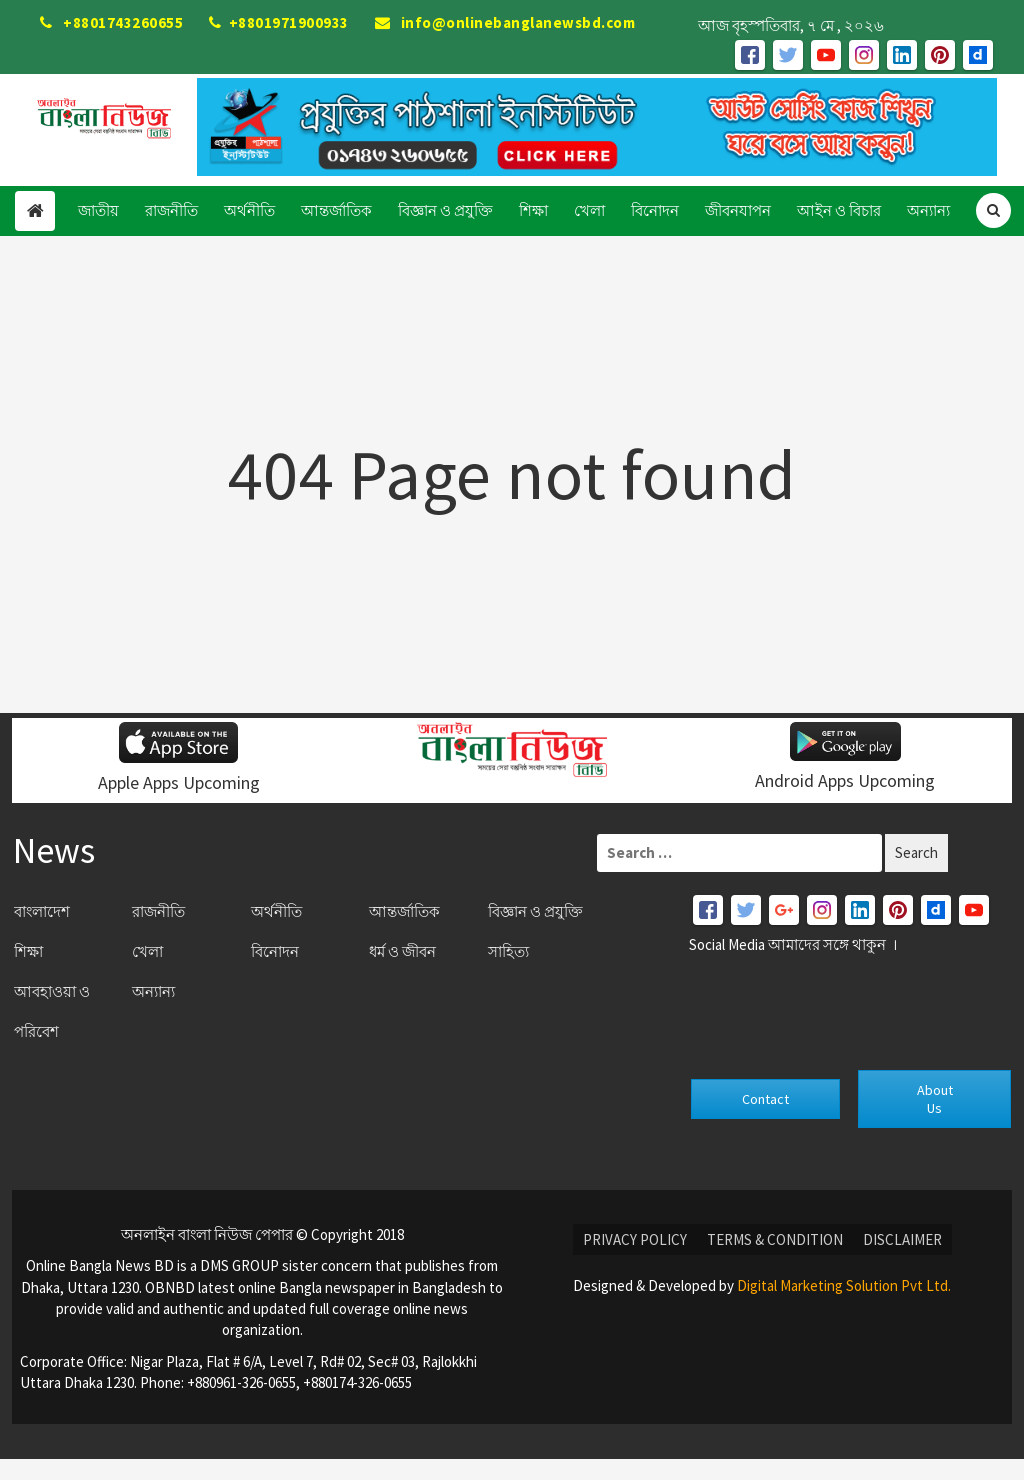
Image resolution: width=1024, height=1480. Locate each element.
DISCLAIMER (902, 1239)
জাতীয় (98, 210)
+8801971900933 (279, 22)
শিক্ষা (533, 210)
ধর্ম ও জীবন (402, 951)
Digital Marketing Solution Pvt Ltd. (844, 1285)
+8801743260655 (111, 22)
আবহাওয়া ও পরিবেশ (52, 1011)
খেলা (589, 210)
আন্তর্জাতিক (336, 210)
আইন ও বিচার (839, 210)
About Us (935, 1099)
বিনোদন (655, 210)
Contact (765, 1099)
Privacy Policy (635, 1239)
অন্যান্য (928, 210)
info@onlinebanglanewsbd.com (505, 22)
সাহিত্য (508, 951)
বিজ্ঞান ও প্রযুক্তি (445, 210)
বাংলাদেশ (42, 911)
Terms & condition (775, 1239)
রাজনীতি (171, 210)
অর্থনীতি (249, 210)
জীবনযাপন (738, 210)
